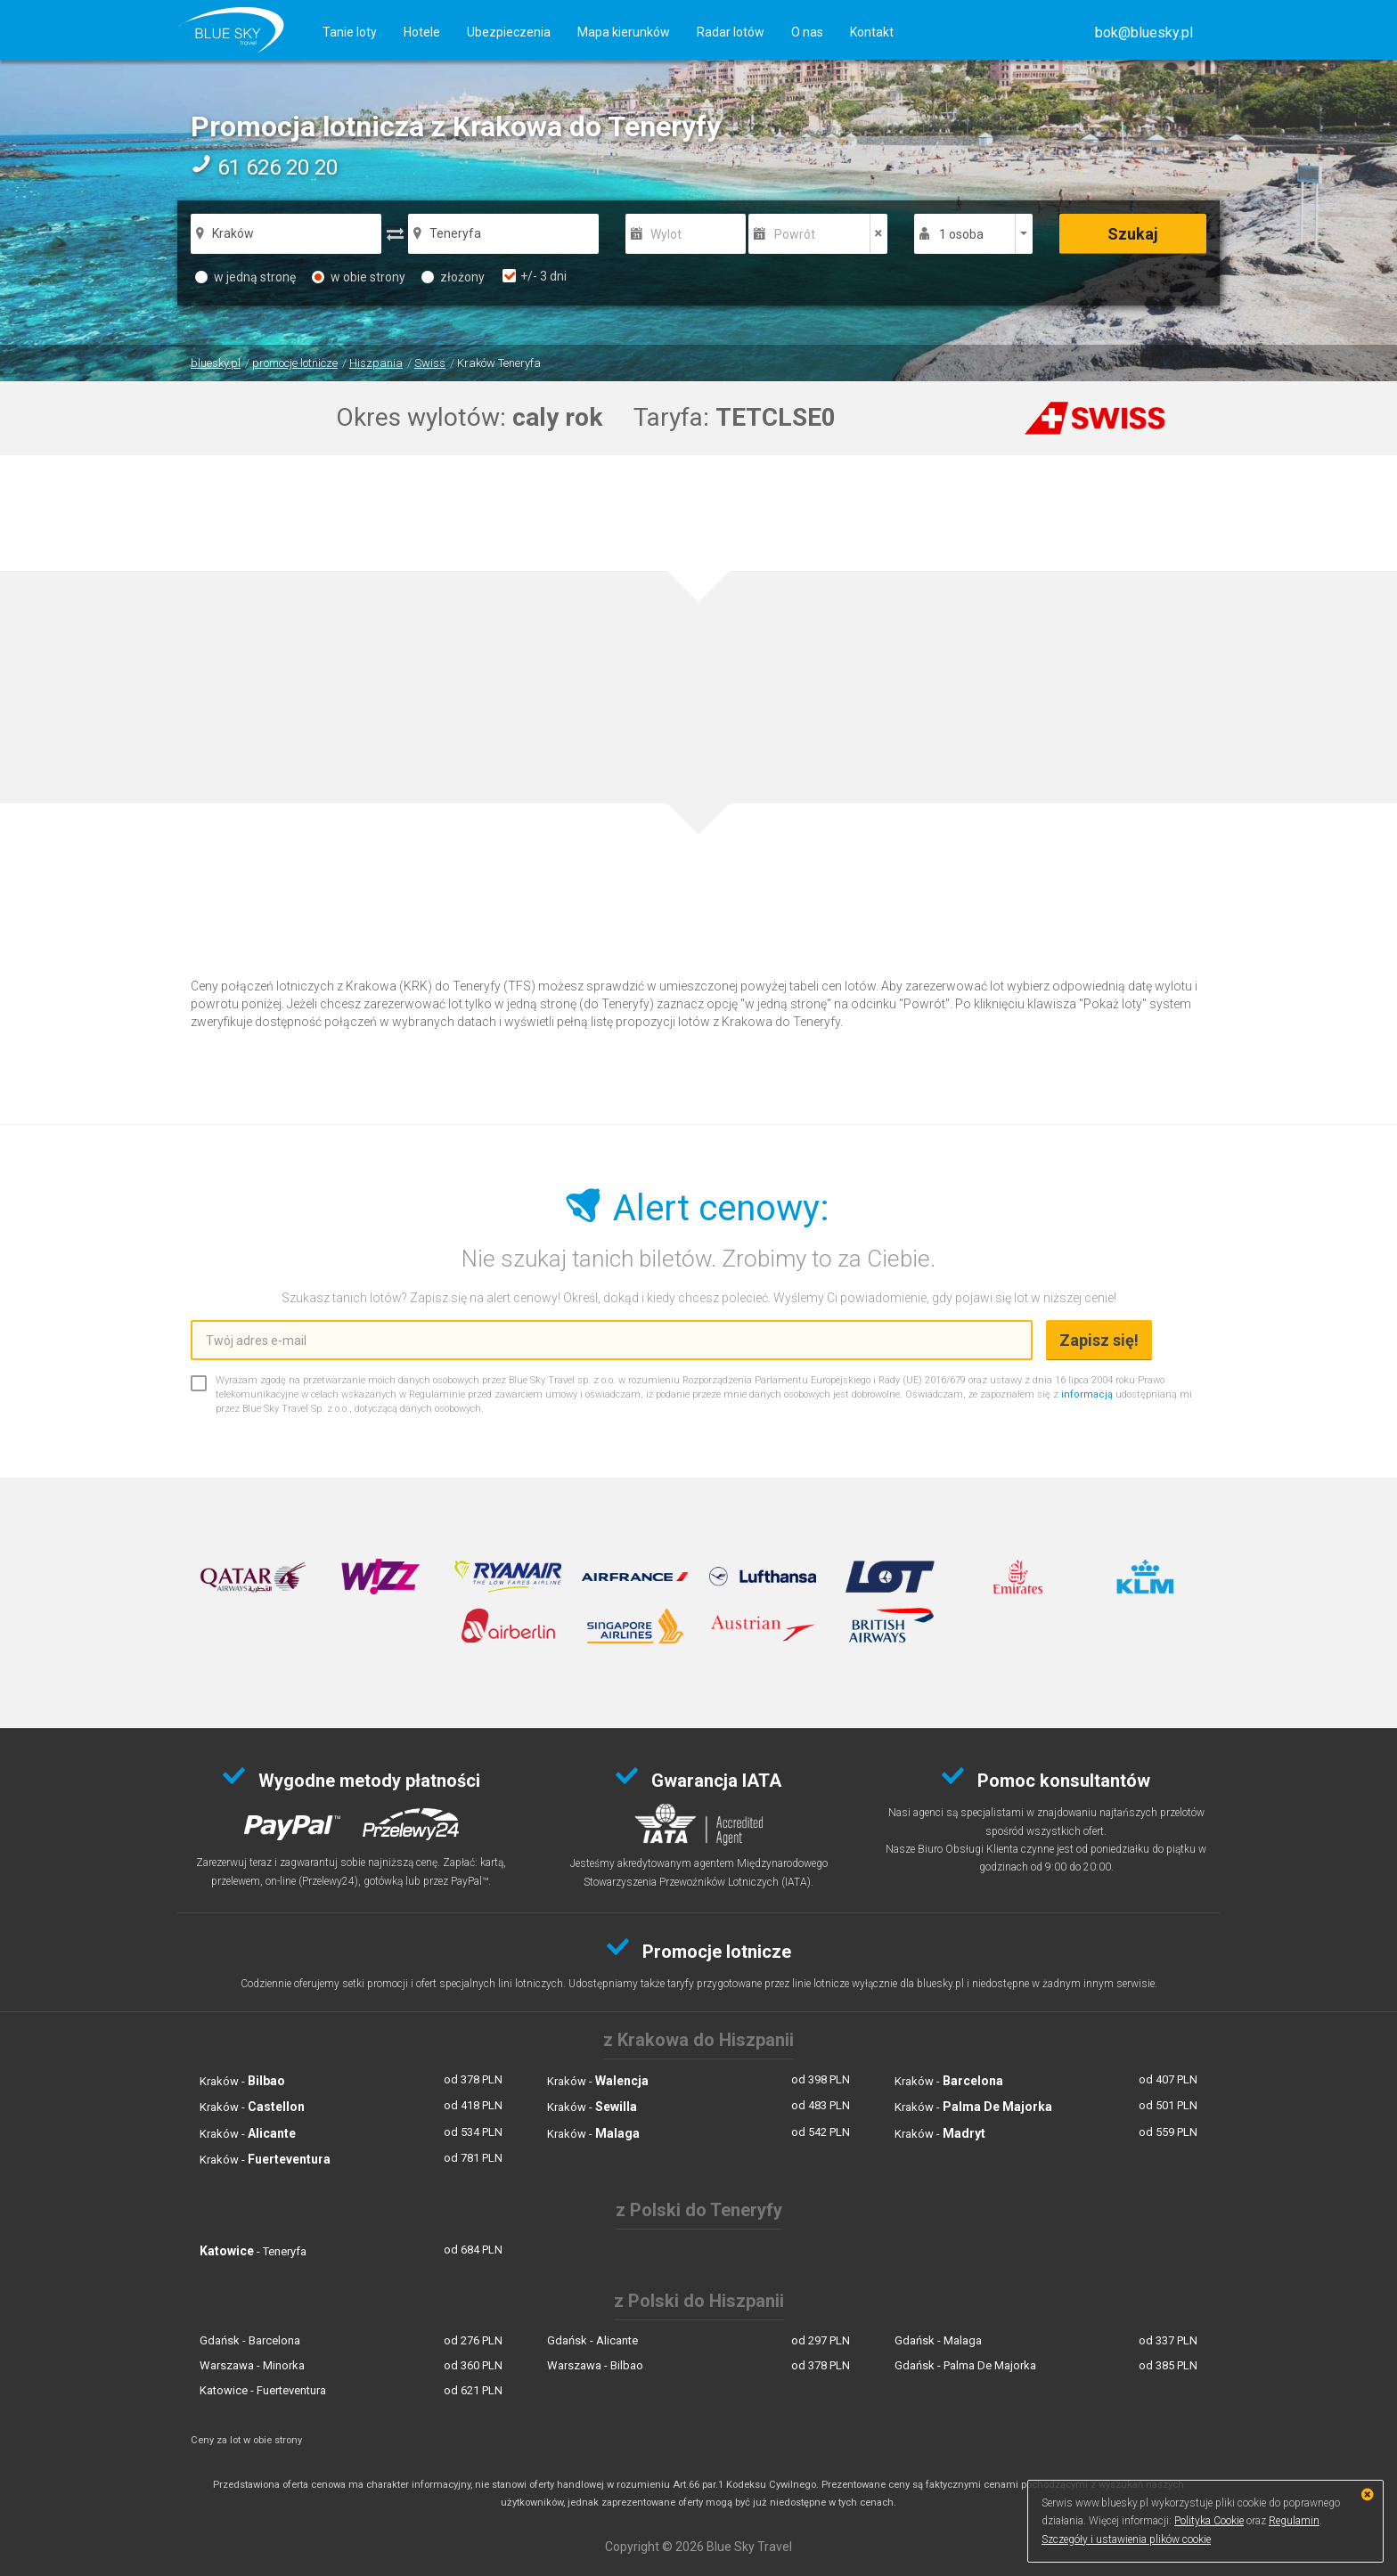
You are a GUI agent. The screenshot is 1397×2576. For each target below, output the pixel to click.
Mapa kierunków (623, 32)
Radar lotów (730, 32)
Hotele (422, 32)
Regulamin (1294, 2521)
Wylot (666, 234)
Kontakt (872, 32)
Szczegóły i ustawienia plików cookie (1126, 2539)
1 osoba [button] (961, 234)
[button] (1144, 32)
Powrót (794, 234)
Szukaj (1132, 233)
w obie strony (358, 277)
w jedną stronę (245, 277)
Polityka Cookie (1209, 2521)
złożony (453, 277)
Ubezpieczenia (509, 32)
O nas (807, 32)
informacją (1087, 1394)
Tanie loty (350, 32)
